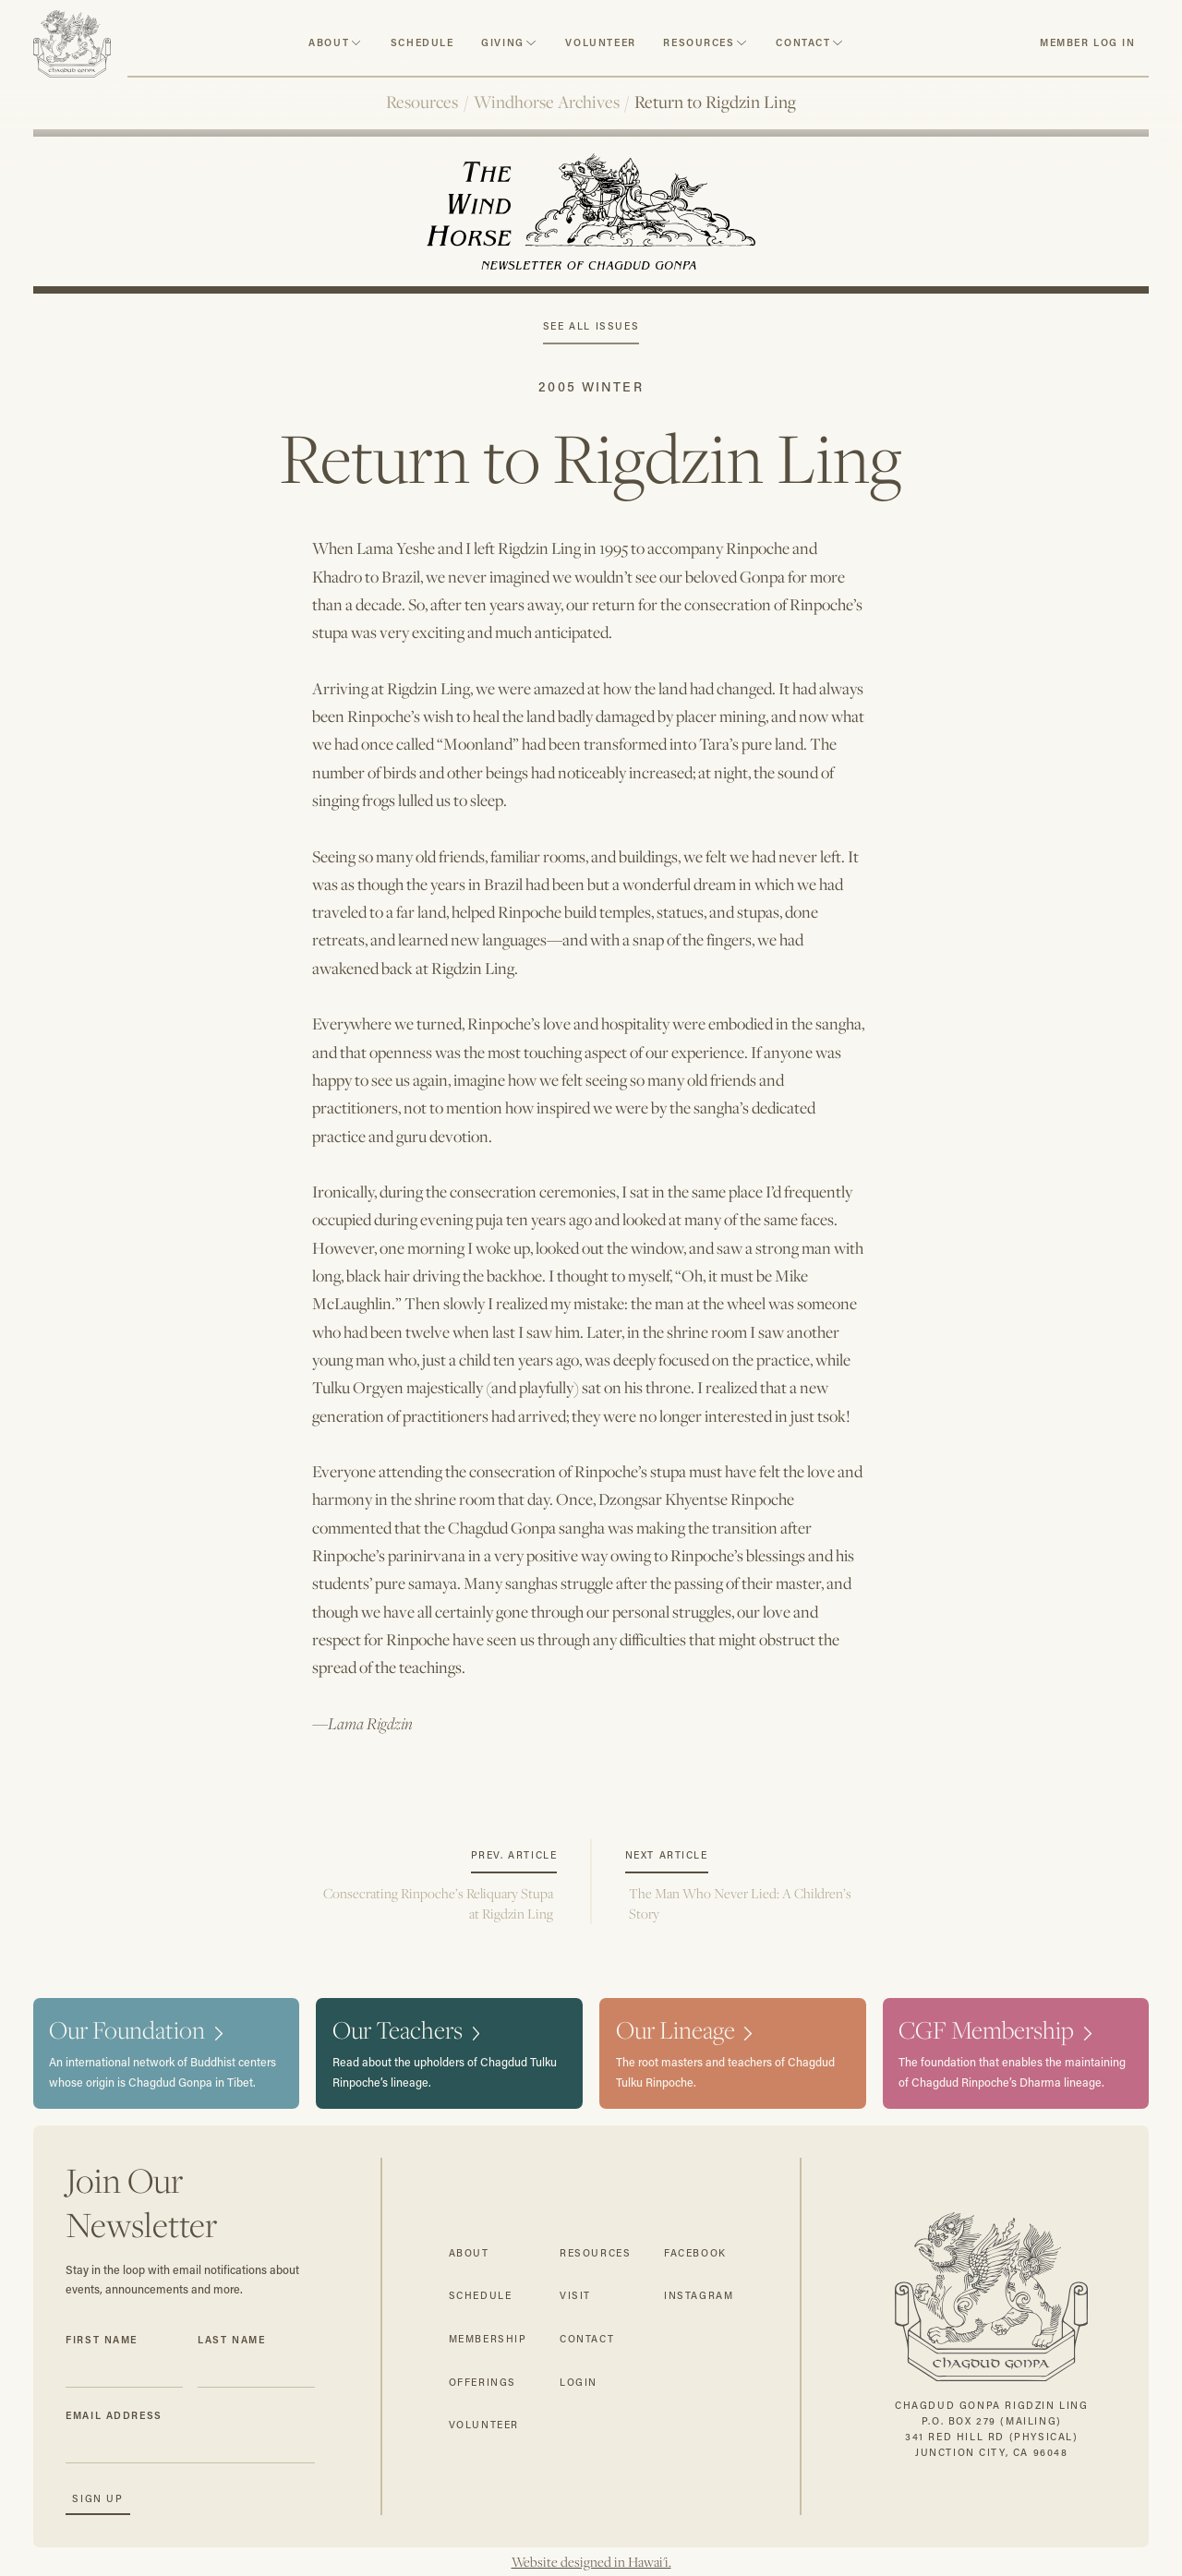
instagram (698, 2295)
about (328, 42)
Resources (422, 101)
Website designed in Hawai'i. (591, 2562)
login (578, 2382)
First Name (102, 2339)
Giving (503, 42)
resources (698, 42)
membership (488, 2338)
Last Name (231, 2339)
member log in (1088, 42)
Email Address (114, 2415)
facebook (695, 2252)
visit (575, 2295)
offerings (482, 2382)
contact (803, 42)
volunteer (600, 42)
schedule (422, 42)
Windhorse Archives (547, 101)
